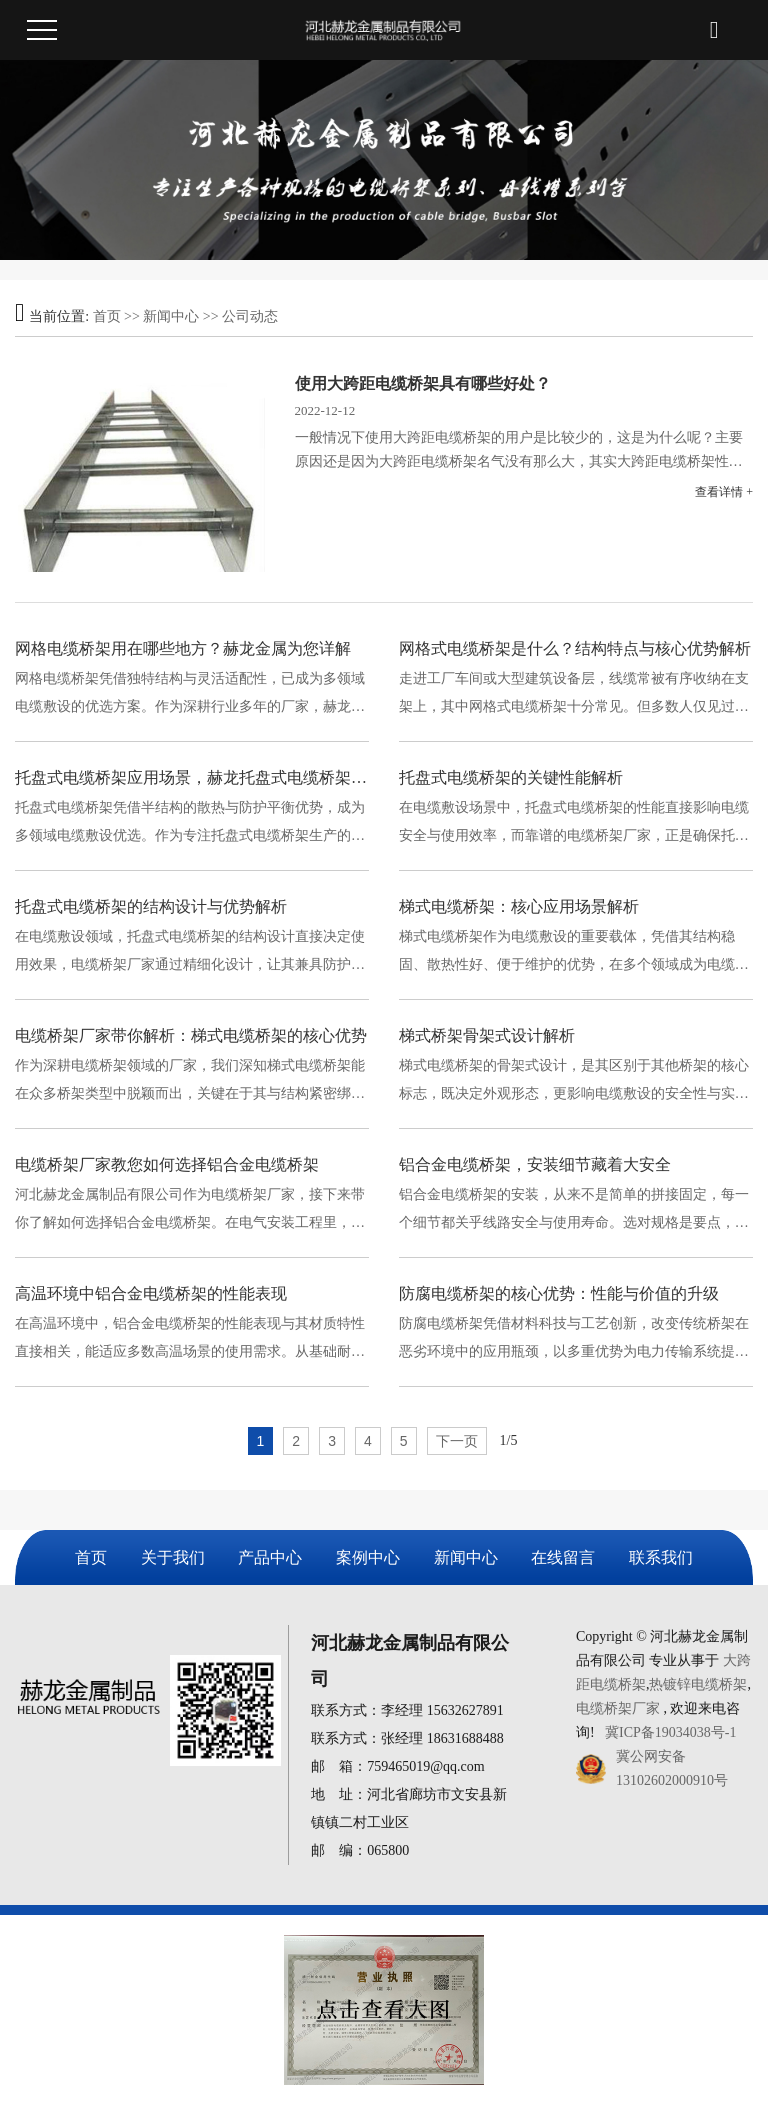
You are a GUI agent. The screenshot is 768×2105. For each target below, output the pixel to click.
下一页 (457, 1441)
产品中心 (270, 1557)
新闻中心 (171, 316)
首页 (107, 316)
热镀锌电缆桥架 (698, 1684)
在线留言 (563, 1557)
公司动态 (250, 316)
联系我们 (661, 1557)
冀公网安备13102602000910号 (672, 1768)
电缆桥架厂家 (618, 1708)
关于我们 (173, 1557)
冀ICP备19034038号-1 (670, 1732)
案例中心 (368, 1557)
